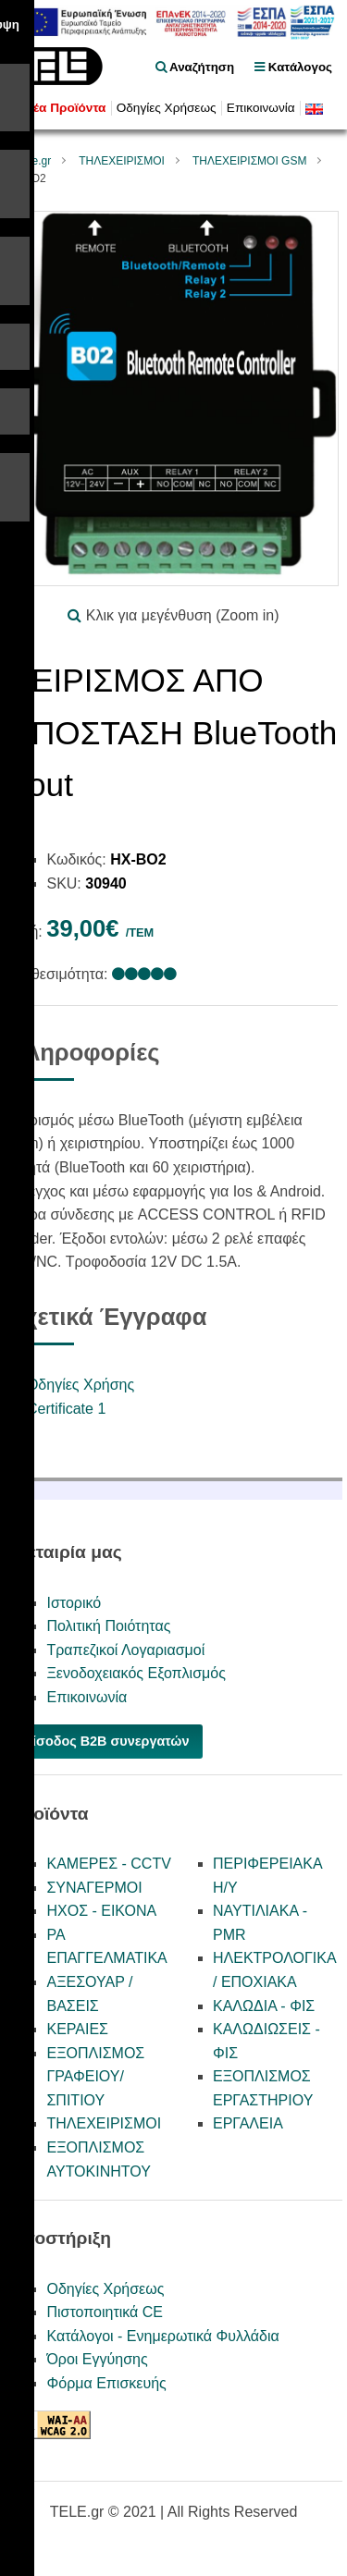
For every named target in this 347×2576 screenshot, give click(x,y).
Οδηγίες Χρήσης (80, 1384)
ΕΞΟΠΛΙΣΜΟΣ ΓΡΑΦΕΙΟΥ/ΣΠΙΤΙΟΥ (95, 2076)
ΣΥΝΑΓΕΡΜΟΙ (94, 1887)
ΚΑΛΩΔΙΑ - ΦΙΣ (264, 2006)
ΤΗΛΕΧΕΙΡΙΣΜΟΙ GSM (249, 160)
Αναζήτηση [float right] (194, 67)
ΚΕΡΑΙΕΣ (77, 2029)
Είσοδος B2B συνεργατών (106, 1741)
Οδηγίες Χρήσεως (167, 108)
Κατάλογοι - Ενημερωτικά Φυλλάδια (162, 2336)
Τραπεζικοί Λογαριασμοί (125, 1650)
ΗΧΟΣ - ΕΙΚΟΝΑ (101, 1911)
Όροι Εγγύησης (96, 2359)
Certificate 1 (66, 1409)
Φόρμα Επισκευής (106, 2383)
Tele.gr (34, 160)
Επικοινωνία (261, 108)
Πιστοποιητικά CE (104, 2312)
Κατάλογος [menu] (293, 67)
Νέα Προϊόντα (64, 108)
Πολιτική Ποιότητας (108, 1626)
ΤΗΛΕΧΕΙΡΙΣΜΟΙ (122, 160)
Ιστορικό (73, 1603)
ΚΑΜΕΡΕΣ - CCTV (108, 1863)
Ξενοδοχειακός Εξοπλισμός (135, 1673)
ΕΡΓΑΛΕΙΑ (248, 2123)
